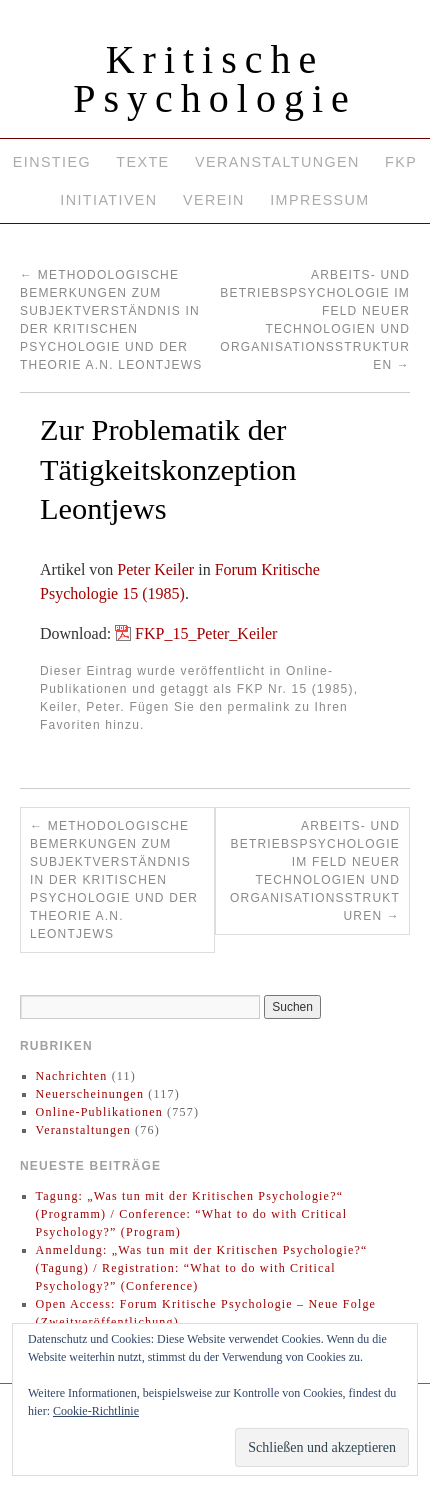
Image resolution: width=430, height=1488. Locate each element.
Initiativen (108, 200)
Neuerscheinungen (90, 1094)
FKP (401, 162)
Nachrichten (72, 1076)
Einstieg (52, 162)
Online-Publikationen (99, 1112)
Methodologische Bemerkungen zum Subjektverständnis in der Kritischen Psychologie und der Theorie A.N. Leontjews (114, 880)
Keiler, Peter (80, 707)
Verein (214, 200)
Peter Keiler (155, 569)
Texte (142, 162)
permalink (259, 707)
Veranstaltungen (277, 162)
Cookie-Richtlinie (96, 1411)
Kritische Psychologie (215, 79)
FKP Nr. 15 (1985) (295, 689)
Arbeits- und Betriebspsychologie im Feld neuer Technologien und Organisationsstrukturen (315, 871)
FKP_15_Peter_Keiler (206, 633)
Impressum (319, 200)
